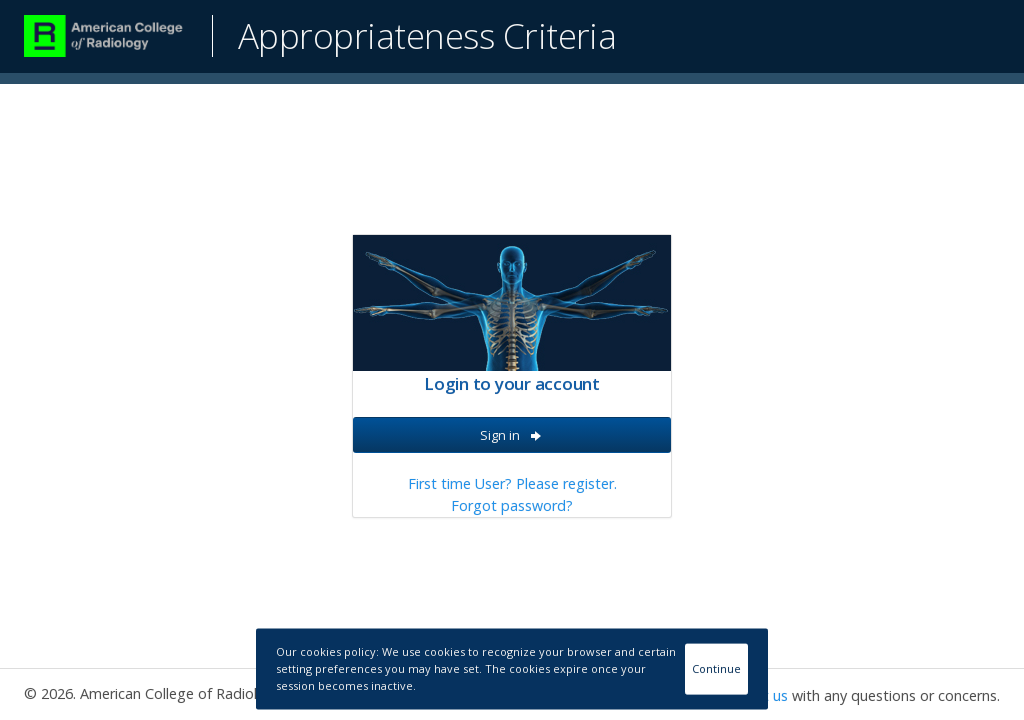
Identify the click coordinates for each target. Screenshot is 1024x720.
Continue (716, 668)
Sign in (512, 435)
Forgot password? (512, 505)
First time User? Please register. (512, 483)
